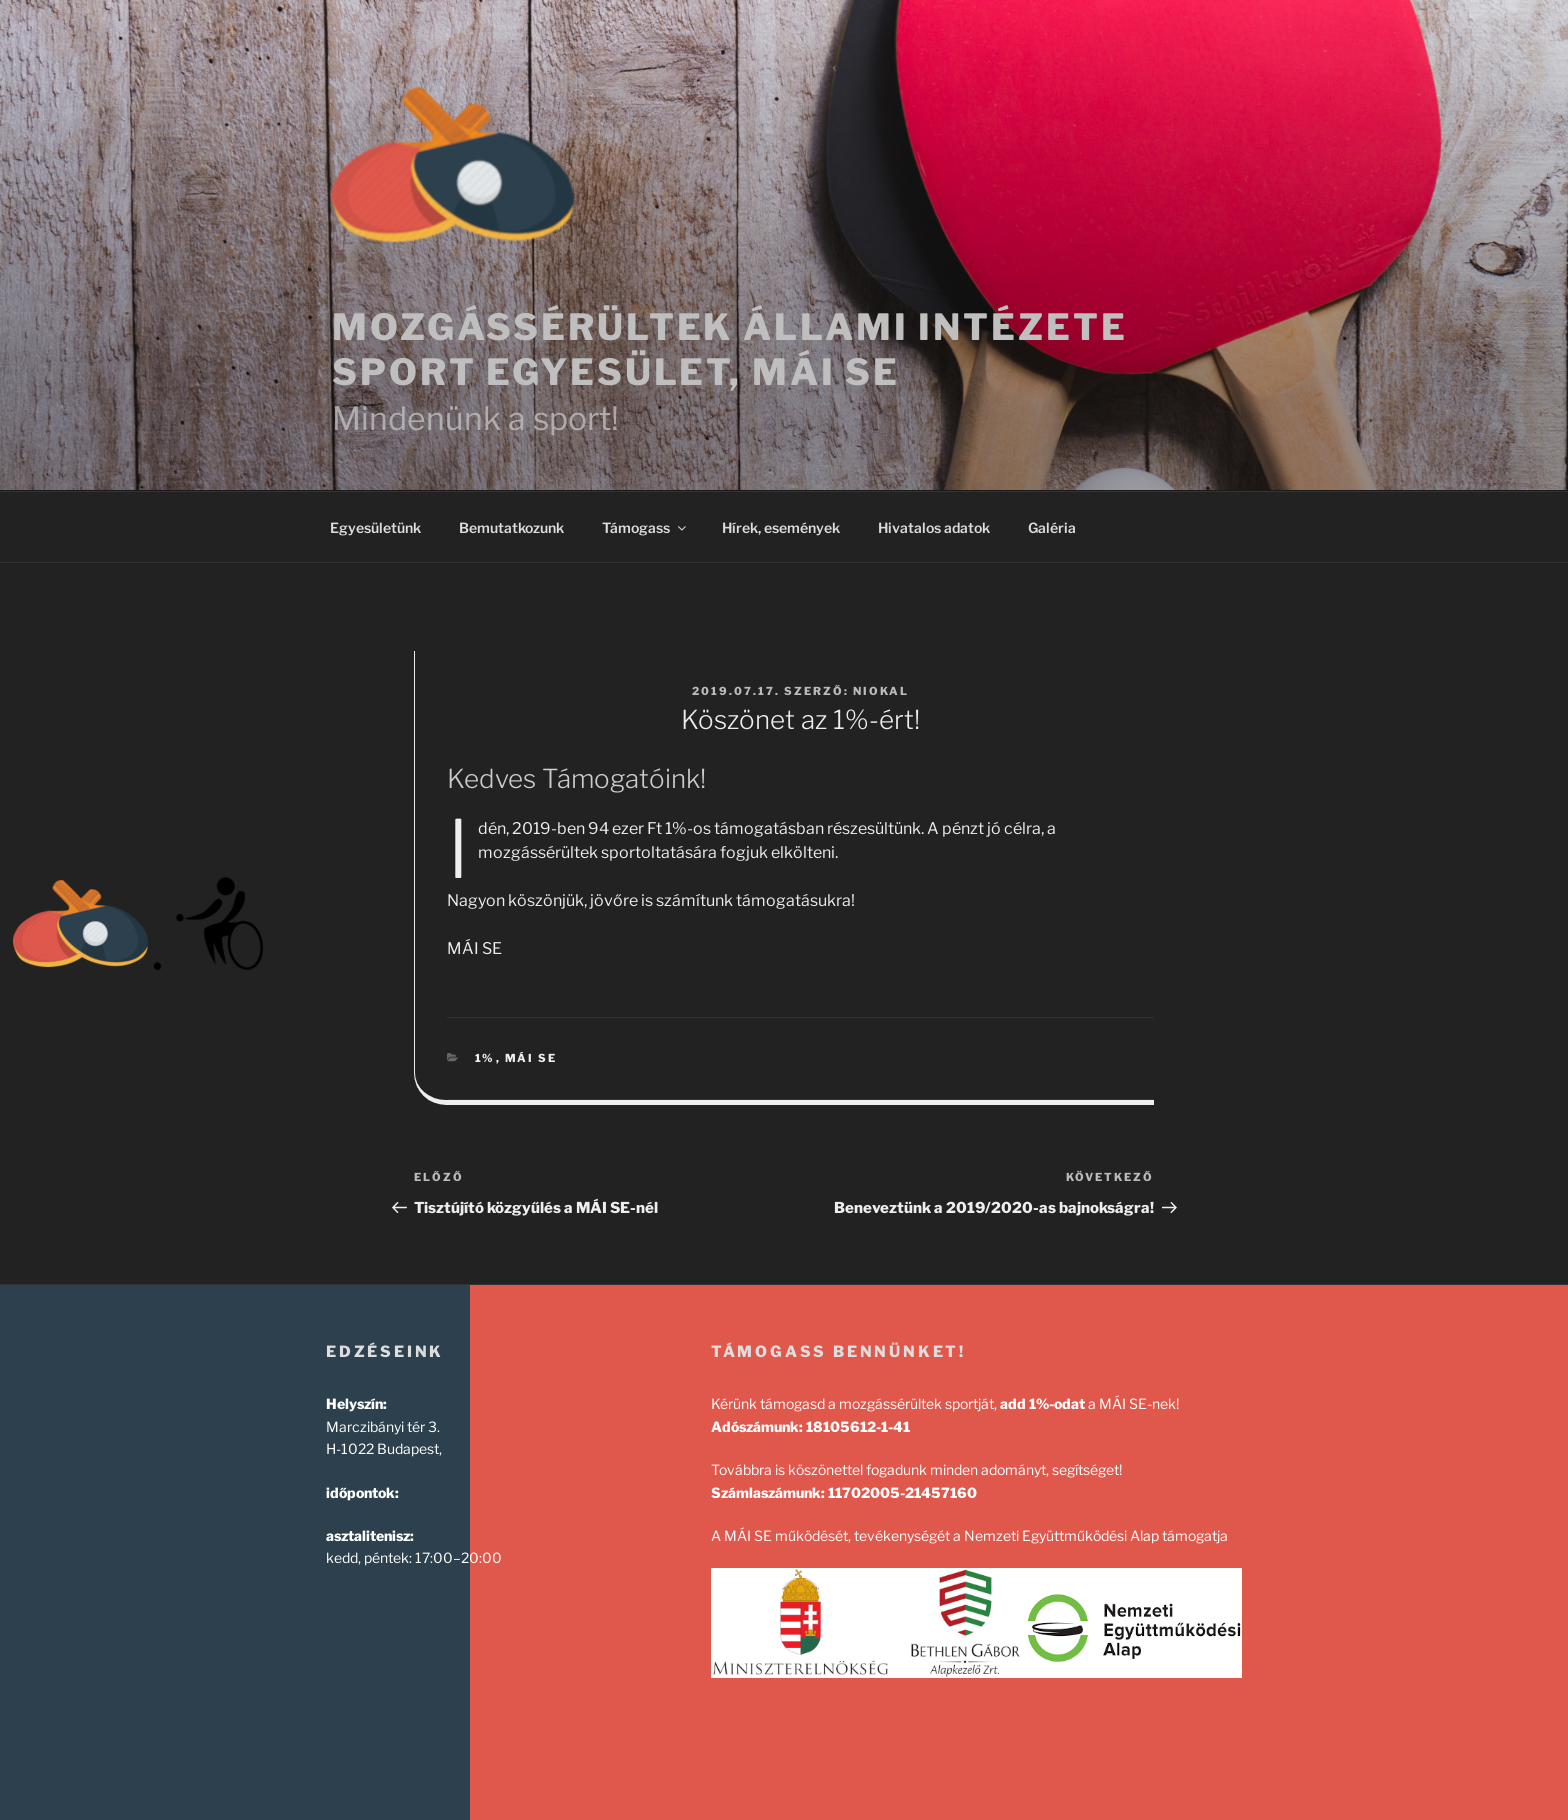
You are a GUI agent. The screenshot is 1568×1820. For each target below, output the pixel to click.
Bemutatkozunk (511, 527)
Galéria (1052, 527)
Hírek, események (781, 527)
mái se (531, 1058)
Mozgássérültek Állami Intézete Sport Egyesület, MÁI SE (729, 349)
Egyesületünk (375, 527)
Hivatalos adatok (934, 527)
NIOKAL (881, 691)
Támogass (645, 527)
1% (485, 1058)
